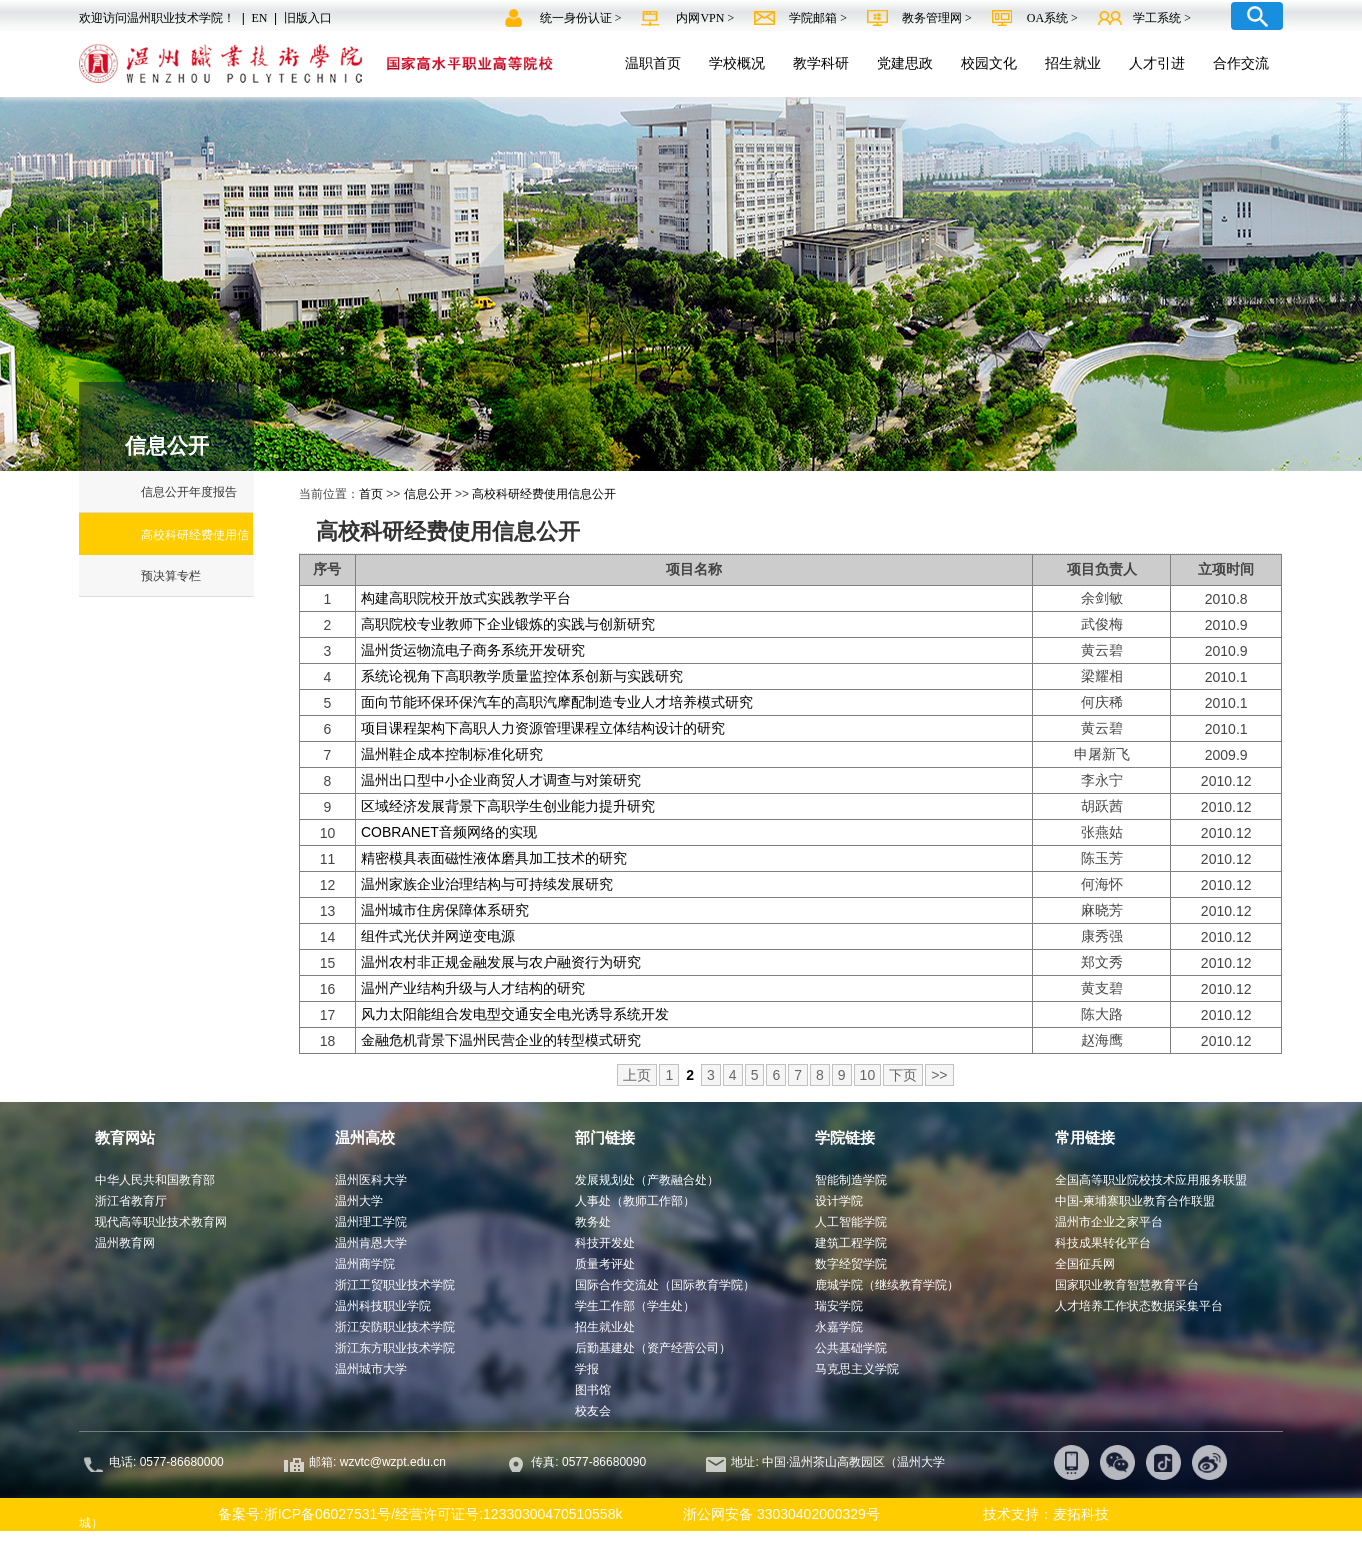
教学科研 (821, 63)
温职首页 (653, 63)
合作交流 (1241, 63)
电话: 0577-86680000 (166, 1462)
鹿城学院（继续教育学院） (887, 1285)
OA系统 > (1052, 18)
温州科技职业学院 (383, 1306)
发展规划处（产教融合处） (647, 1180)
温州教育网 (125, 1243)
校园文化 (989, 63)
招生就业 (1073, 63)
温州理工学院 (371, 1222)
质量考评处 (605, 1264)
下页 (903, 1075)
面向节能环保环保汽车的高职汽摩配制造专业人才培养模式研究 (557, 702)
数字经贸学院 (851, 1264)
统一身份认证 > (582, 18)
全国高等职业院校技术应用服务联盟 (1151, 1180)
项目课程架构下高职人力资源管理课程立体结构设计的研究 (543, 728)
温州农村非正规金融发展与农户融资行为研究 (501, 962)
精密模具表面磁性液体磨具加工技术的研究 (494, 858)
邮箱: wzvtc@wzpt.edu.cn (377, 1462)
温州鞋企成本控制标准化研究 (452, 754)
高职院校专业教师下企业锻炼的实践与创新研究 (508, 624)
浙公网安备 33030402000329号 (772, 1514)
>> (939, 1075)
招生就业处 (605, 1327)
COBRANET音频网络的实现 (449, 832)
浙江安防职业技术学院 (395, 1327)
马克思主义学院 (857, 1369)
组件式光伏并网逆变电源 (438, 936)
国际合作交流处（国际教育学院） (665, 1285)
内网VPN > (706, 18)
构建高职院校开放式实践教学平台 (466, 598)
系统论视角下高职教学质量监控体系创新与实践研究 (522, 676)
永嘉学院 (839, 1327)
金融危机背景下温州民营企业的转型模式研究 (501, 1040)
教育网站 (125, 1137)
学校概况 (737, 63)
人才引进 (1157, 63)
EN (259, 18)
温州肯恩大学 (371, 1243)
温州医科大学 (371, 1180)
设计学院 (839, 1201)
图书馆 (593, 1390)
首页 (371, 494)
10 (868, 1075)
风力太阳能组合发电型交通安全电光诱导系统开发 (515, 1014)
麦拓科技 (1081, 1514)
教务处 (593, 1222)
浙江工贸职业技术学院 (395, 1285)
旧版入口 (308, 18)
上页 (637, 1075)
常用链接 (1085, 1137)
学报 (587, 1369)
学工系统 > (1162, 18)
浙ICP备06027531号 (328, 1514)
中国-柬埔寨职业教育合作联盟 (1135, 1201)
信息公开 (428, 494)
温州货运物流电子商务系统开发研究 (473, 650)
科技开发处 (605, 1243)
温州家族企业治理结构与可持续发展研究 (487, 884)
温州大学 (359, 1201)
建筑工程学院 (851, 1243)
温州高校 (365, 1137)
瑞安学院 (839, 1306)
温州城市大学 (371, 1369)
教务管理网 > (938, 18)
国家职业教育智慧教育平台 (1127, 1285)
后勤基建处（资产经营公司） (653, 1348)
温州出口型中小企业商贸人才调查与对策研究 (501, 780)
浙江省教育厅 (131, 1201)
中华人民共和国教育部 (155, 1180)
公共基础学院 (851, 1348)
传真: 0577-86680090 (590, 1462)
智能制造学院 (851, 1180)
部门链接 (605, 1137)
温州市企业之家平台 (1109, 1222)
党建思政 (905, 63)
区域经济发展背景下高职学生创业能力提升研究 (508, 806)
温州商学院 (365, 1264)
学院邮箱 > (819, 18)
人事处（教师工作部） (635, 1201)
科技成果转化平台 (1103, 1243)
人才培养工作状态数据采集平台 (1139, 1306)
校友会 (593, 1411)
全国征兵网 (1085, 1264)
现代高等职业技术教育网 (161, 1222)
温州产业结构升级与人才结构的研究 (473, 988)
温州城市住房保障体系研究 (445, 910)
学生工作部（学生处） (635, 1306)
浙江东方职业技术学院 (395, 1348)
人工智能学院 (851, 1222)
